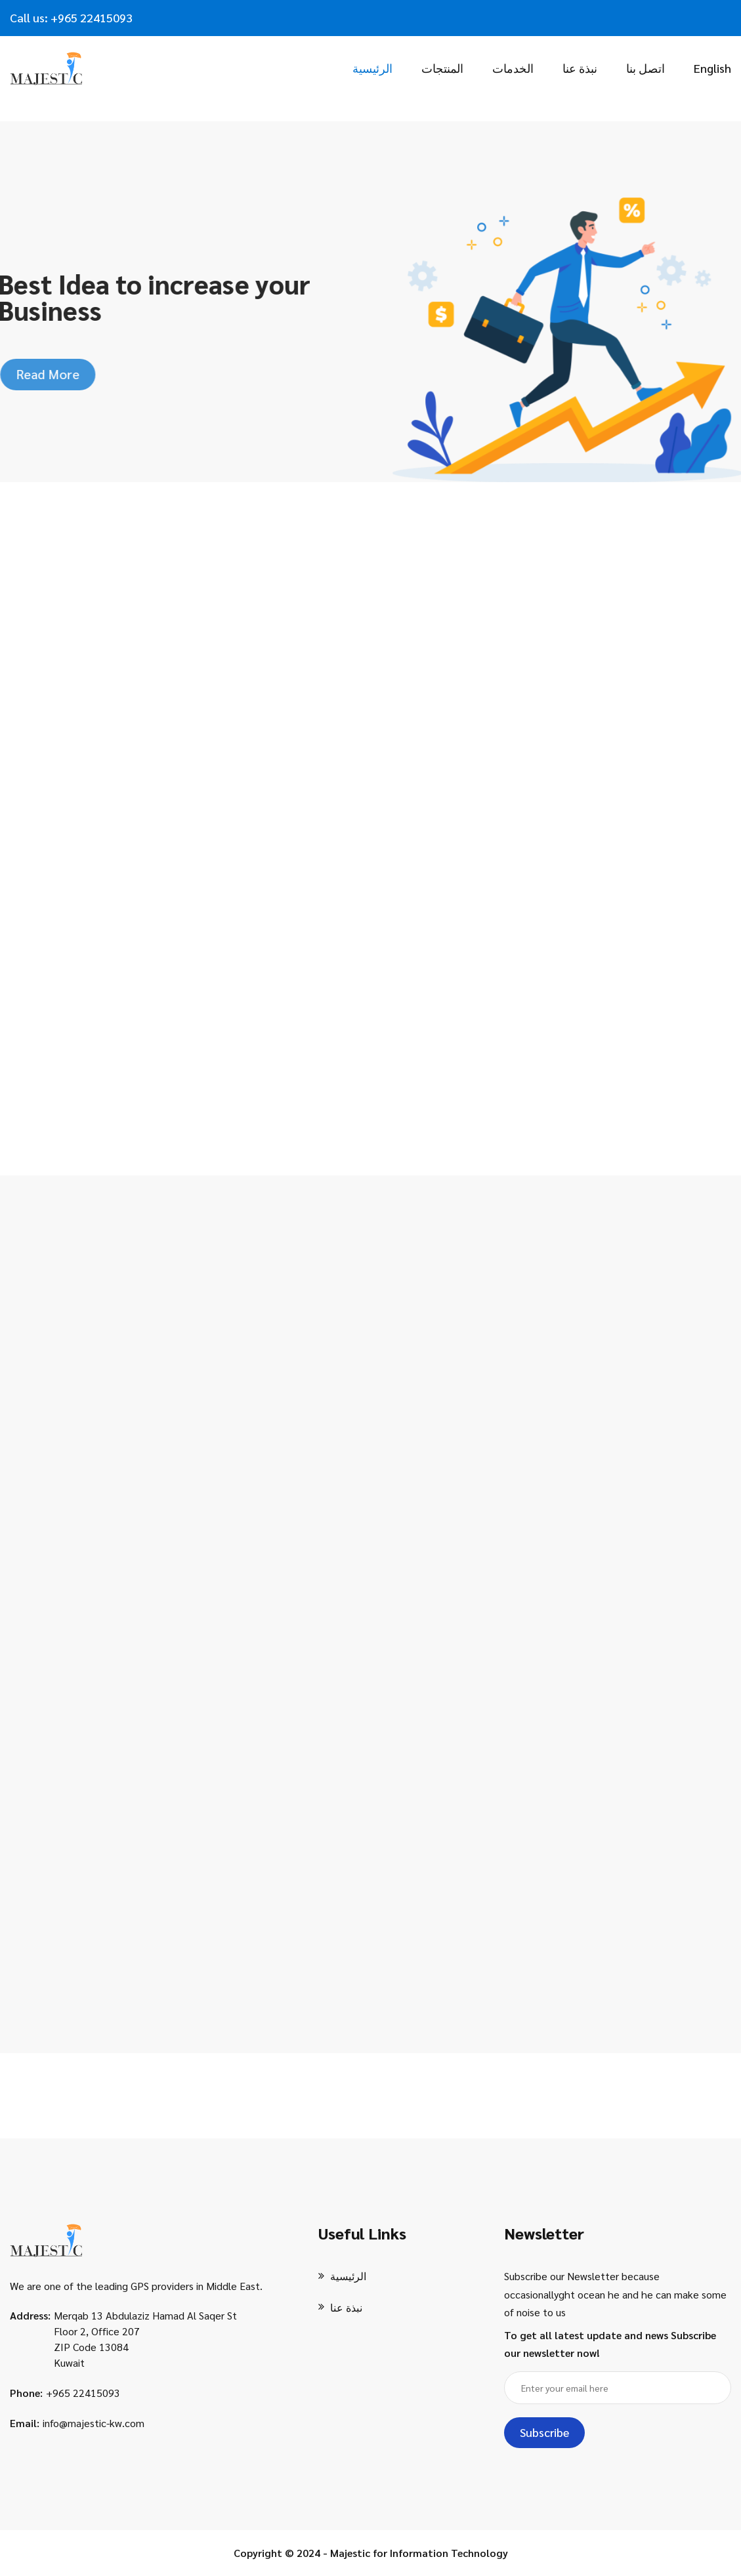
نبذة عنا (579, 67)
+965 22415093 (83, 2393)
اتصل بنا (645, 67)
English (712, 67)
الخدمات (513, 67)
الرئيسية (372, 67)
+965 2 (69, 17)
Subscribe (544, 2432)
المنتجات (442, 67)
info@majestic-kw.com (93, 2423)
